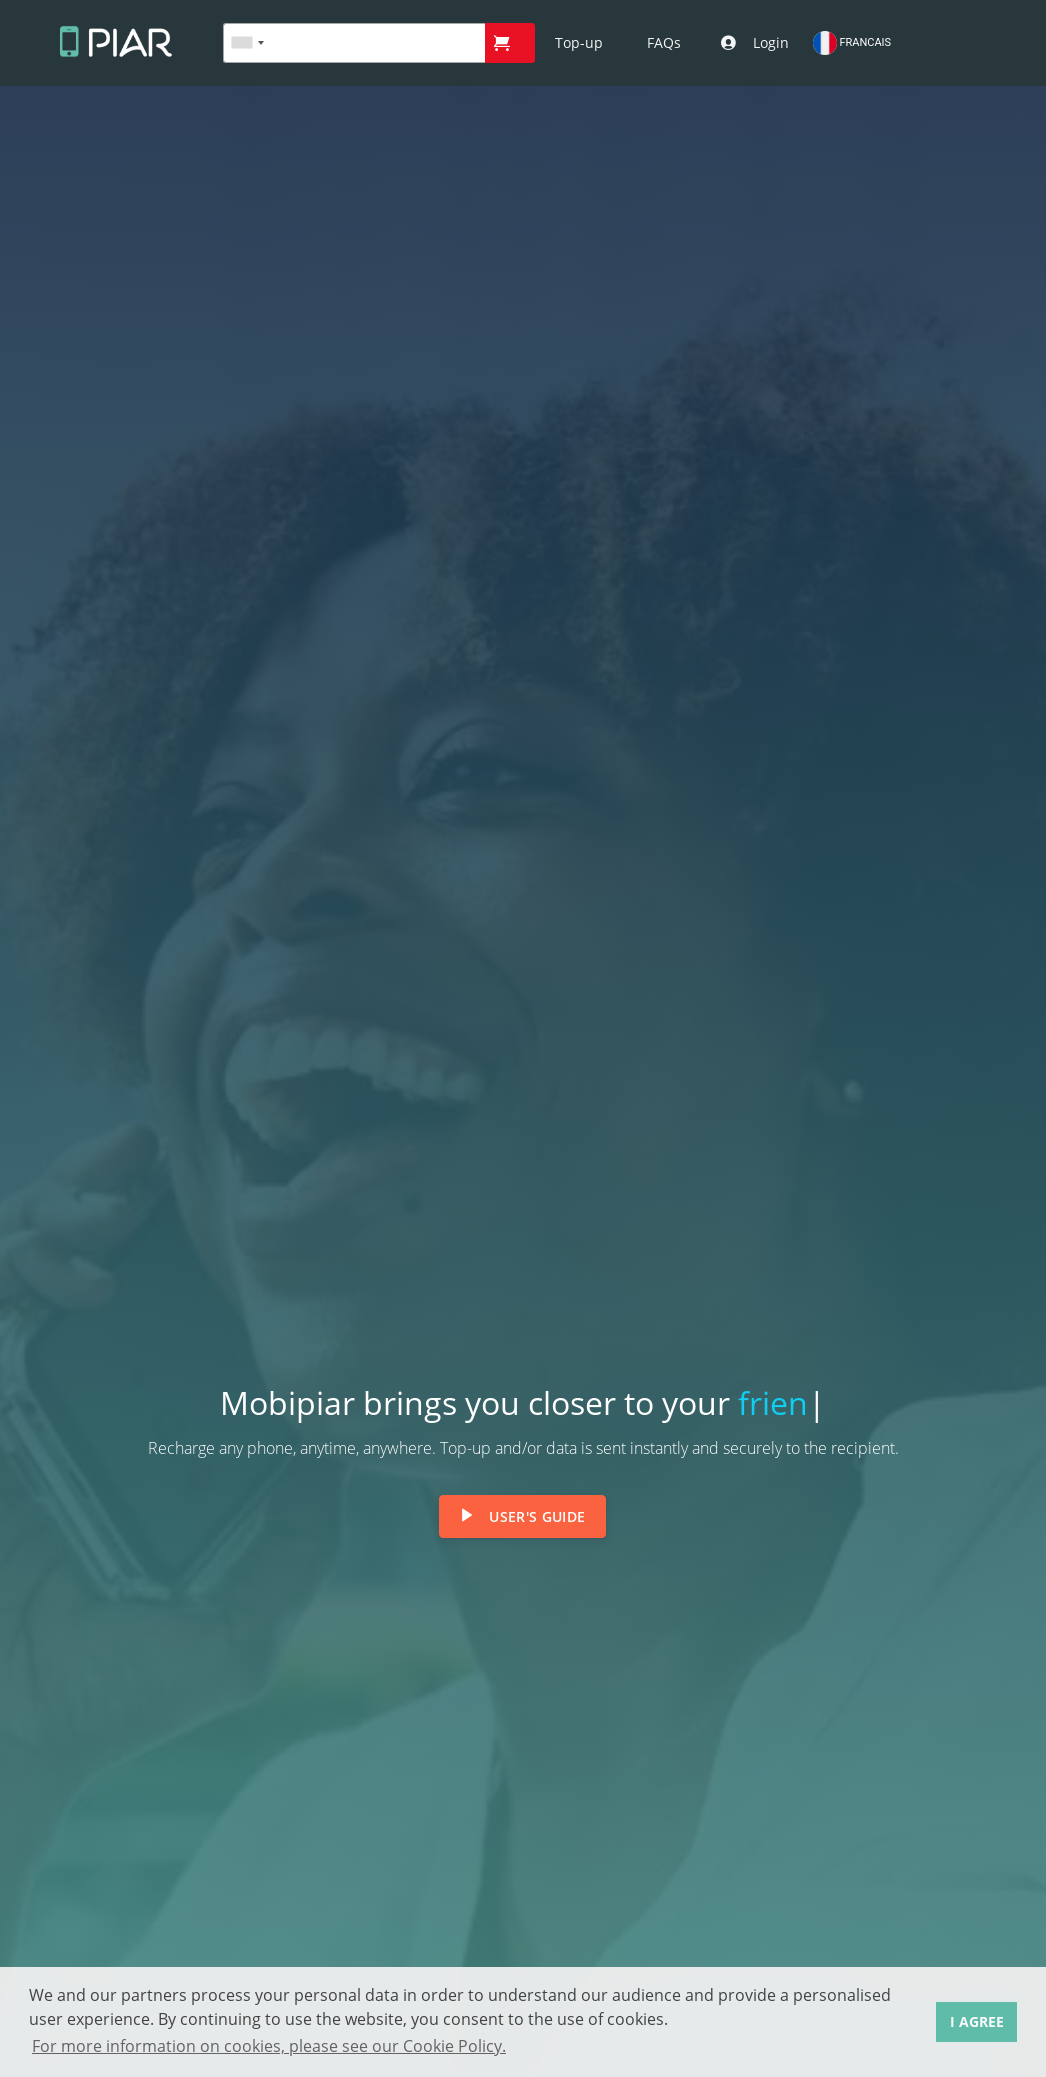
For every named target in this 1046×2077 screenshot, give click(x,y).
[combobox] (247, 43)
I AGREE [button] (977, 2021)
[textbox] (354, 43)
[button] (510, 43)
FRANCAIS (852, 42)
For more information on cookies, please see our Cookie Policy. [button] (269, 2046)
